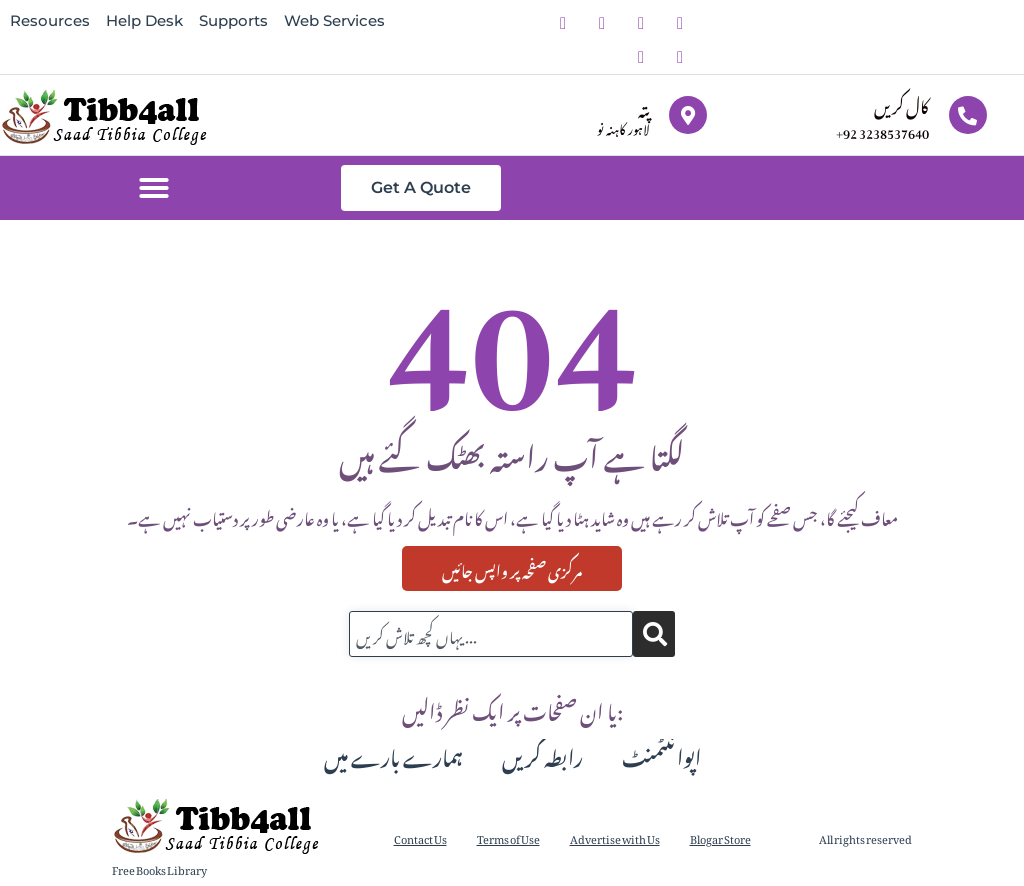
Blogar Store (720, 837)
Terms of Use (508, 837)
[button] (154, 188)
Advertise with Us (615, 837)
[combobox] (491, 634)
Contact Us (420, 837)
